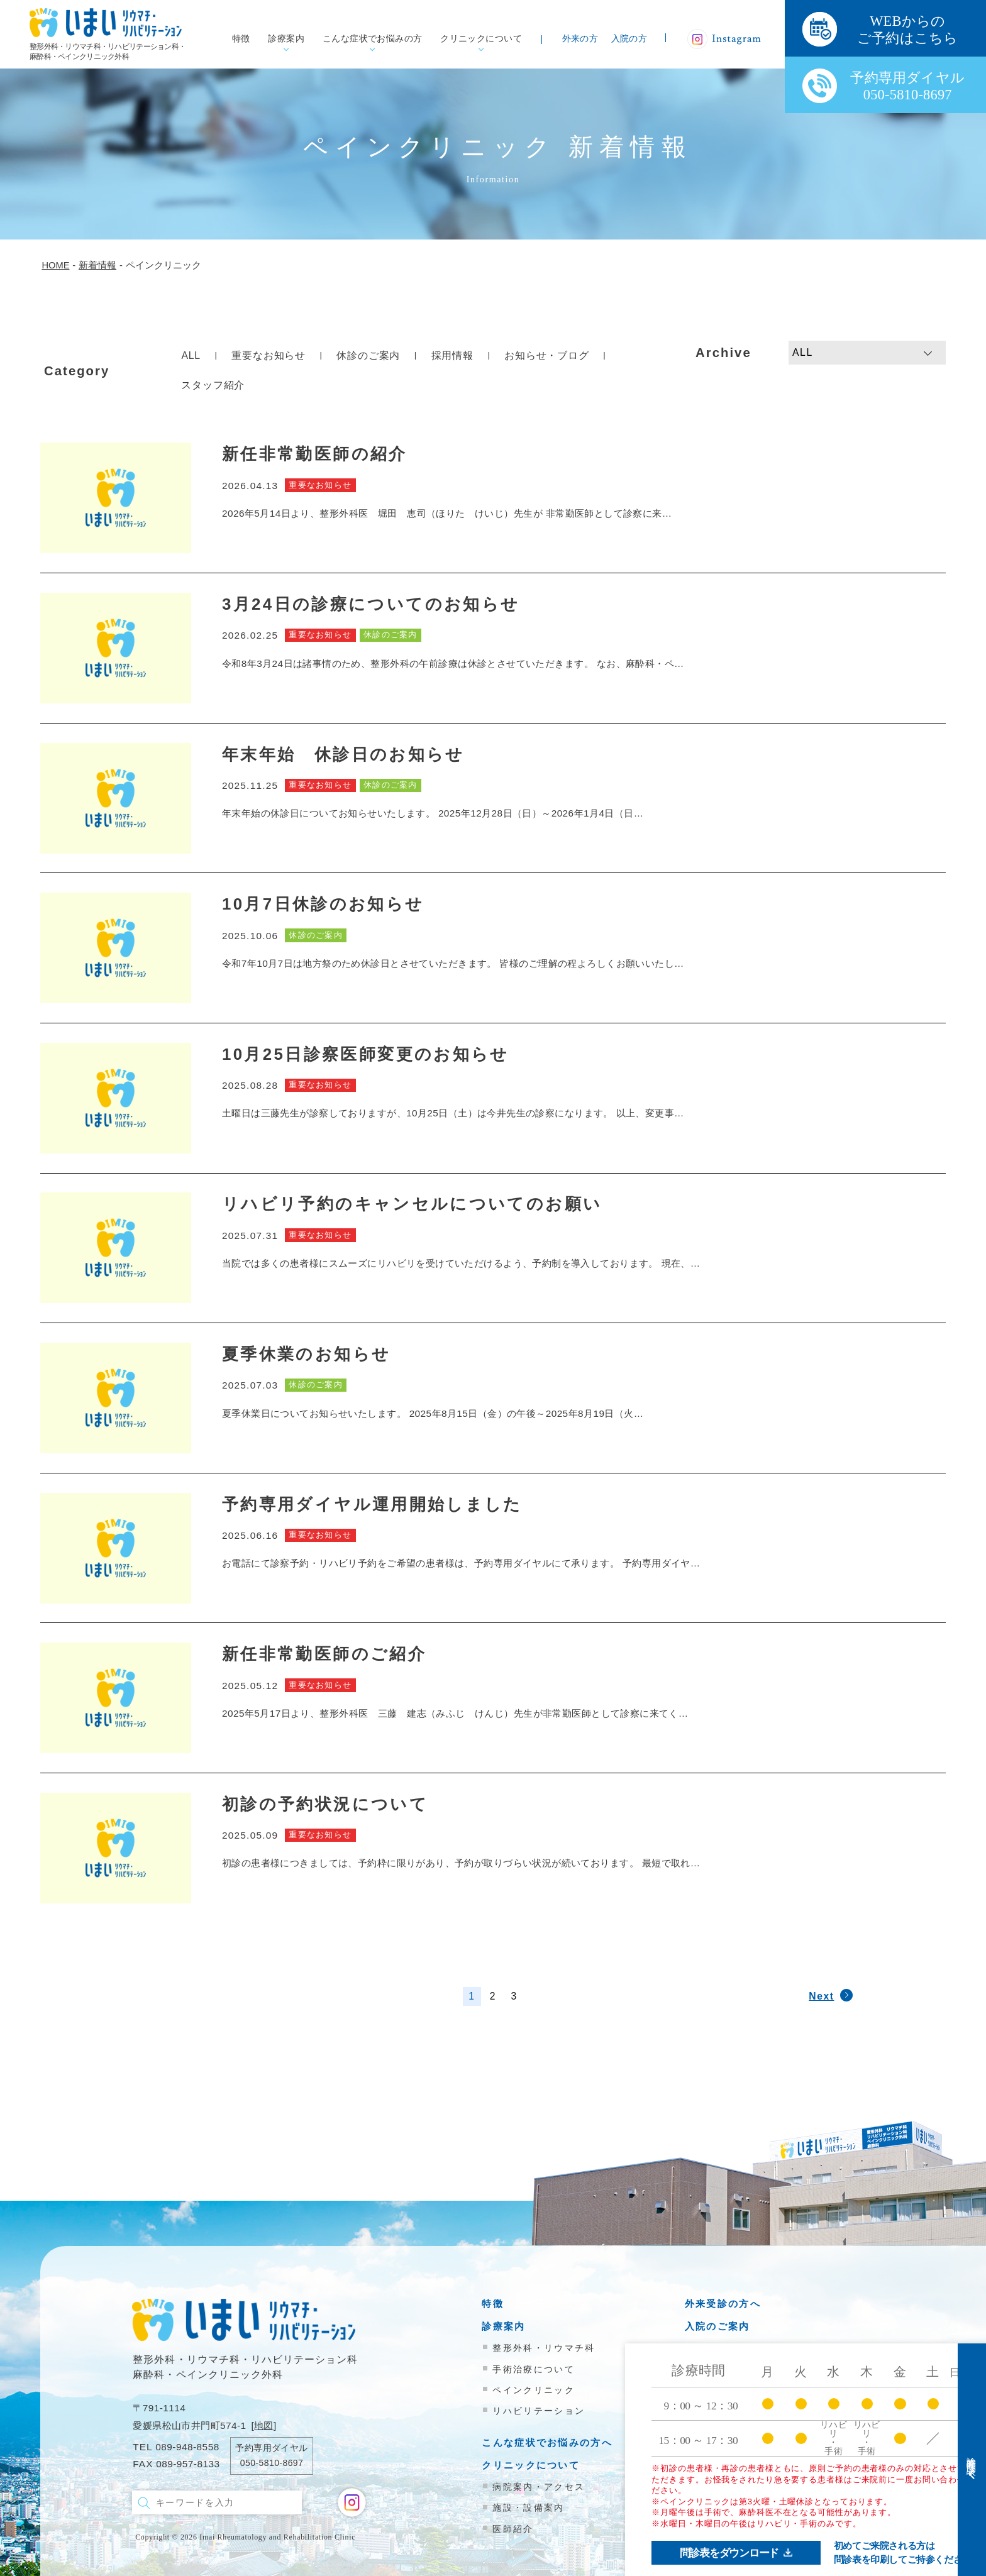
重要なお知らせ (268, 355)
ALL (191, 355)
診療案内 (286, 38)
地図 (264, 2425)
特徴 (241, 38)
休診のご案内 (368, 355)
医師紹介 (512, 2529)
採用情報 (452, 355)
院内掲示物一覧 (723, 2399)
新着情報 (706, 2376)
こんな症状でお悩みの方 (373, 38)
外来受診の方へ (723, 2303)
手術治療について (533, 2369)
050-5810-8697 (271, 2463)
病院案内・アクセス (538, 2487)
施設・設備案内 (528, 2507)
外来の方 (580, 38)
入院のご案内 (717, 2326)
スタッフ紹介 (213, 385)
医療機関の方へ (723, 2348)
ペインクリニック (533, 2390)
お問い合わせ (717, 2421)
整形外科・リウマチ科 (543, 2348)
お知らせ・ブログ (546, 355)
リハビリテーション (538, 2411)
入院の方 (629, 38)
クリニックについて (481, 38)
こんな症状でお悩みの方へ (547, 2442)
